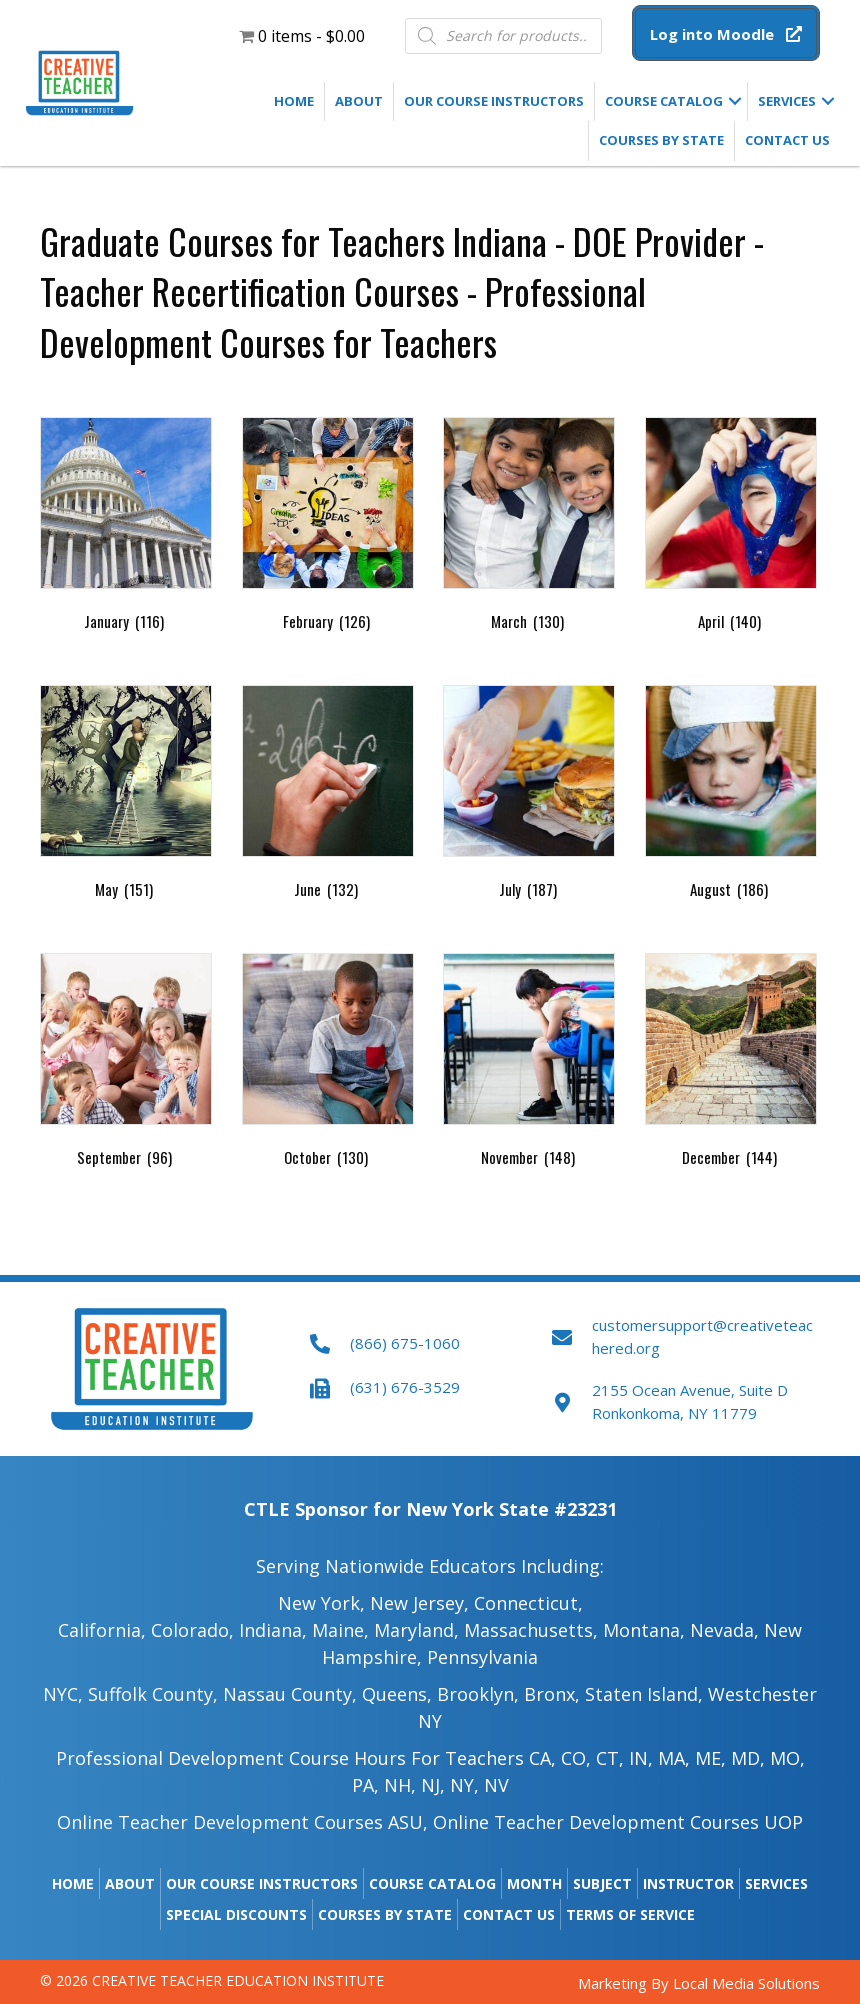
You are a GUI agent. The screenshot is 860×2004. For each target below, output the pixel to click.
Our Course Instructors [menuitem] (494, 101)
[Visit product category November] (529, 1064)
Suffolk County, (153, 1694)
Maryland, (416, 1630)
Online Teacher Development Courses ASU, (242, 1822)
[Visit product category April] (731, 528)
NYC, (63, 1694)
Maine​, (340, 1630)
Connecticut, (528, 1603)
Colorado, (195, 1630)
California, (102, 1630)
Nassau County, (290, 1694)
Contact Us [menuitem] (787, 140)
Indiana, (273, 1630)
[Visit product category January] (126, 528)
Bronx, (552, 1694)
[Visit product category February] (328, 528)
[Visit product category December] (731, 1064)
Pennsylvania (482, 1657)
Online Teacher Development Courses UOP (618, 1822)
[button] (726, 33)
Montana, (644, 1630)
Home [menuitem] (294, 101)
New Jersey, (419, 1603)
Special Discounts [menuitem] (236, 1914)
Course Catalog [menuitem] (664, 101)
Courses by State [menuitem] (661, 140)
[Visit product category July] (529, 796)
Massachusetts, (531, 1630)
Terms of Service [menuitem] (630, 1914)
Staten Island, (644, 1694)
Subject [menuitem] (602, 1883)
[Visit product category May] (126, 796)
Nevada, (724, 1630)
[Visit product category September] (126, 1064)
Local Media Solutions (746, 1983)
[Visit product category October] (328, 1064)
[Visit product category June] (328, 796)
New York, (321, 1603)
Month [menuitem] (534, 1883)
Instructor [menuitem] (688, 1883)
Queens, (397, 1694)
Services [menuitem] (787, 101)
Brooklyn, (478, 1694)
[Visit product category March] (529, 528)
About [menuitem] (359, 101)
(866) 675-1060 (405, 1343)
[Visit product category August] (731, 796)
